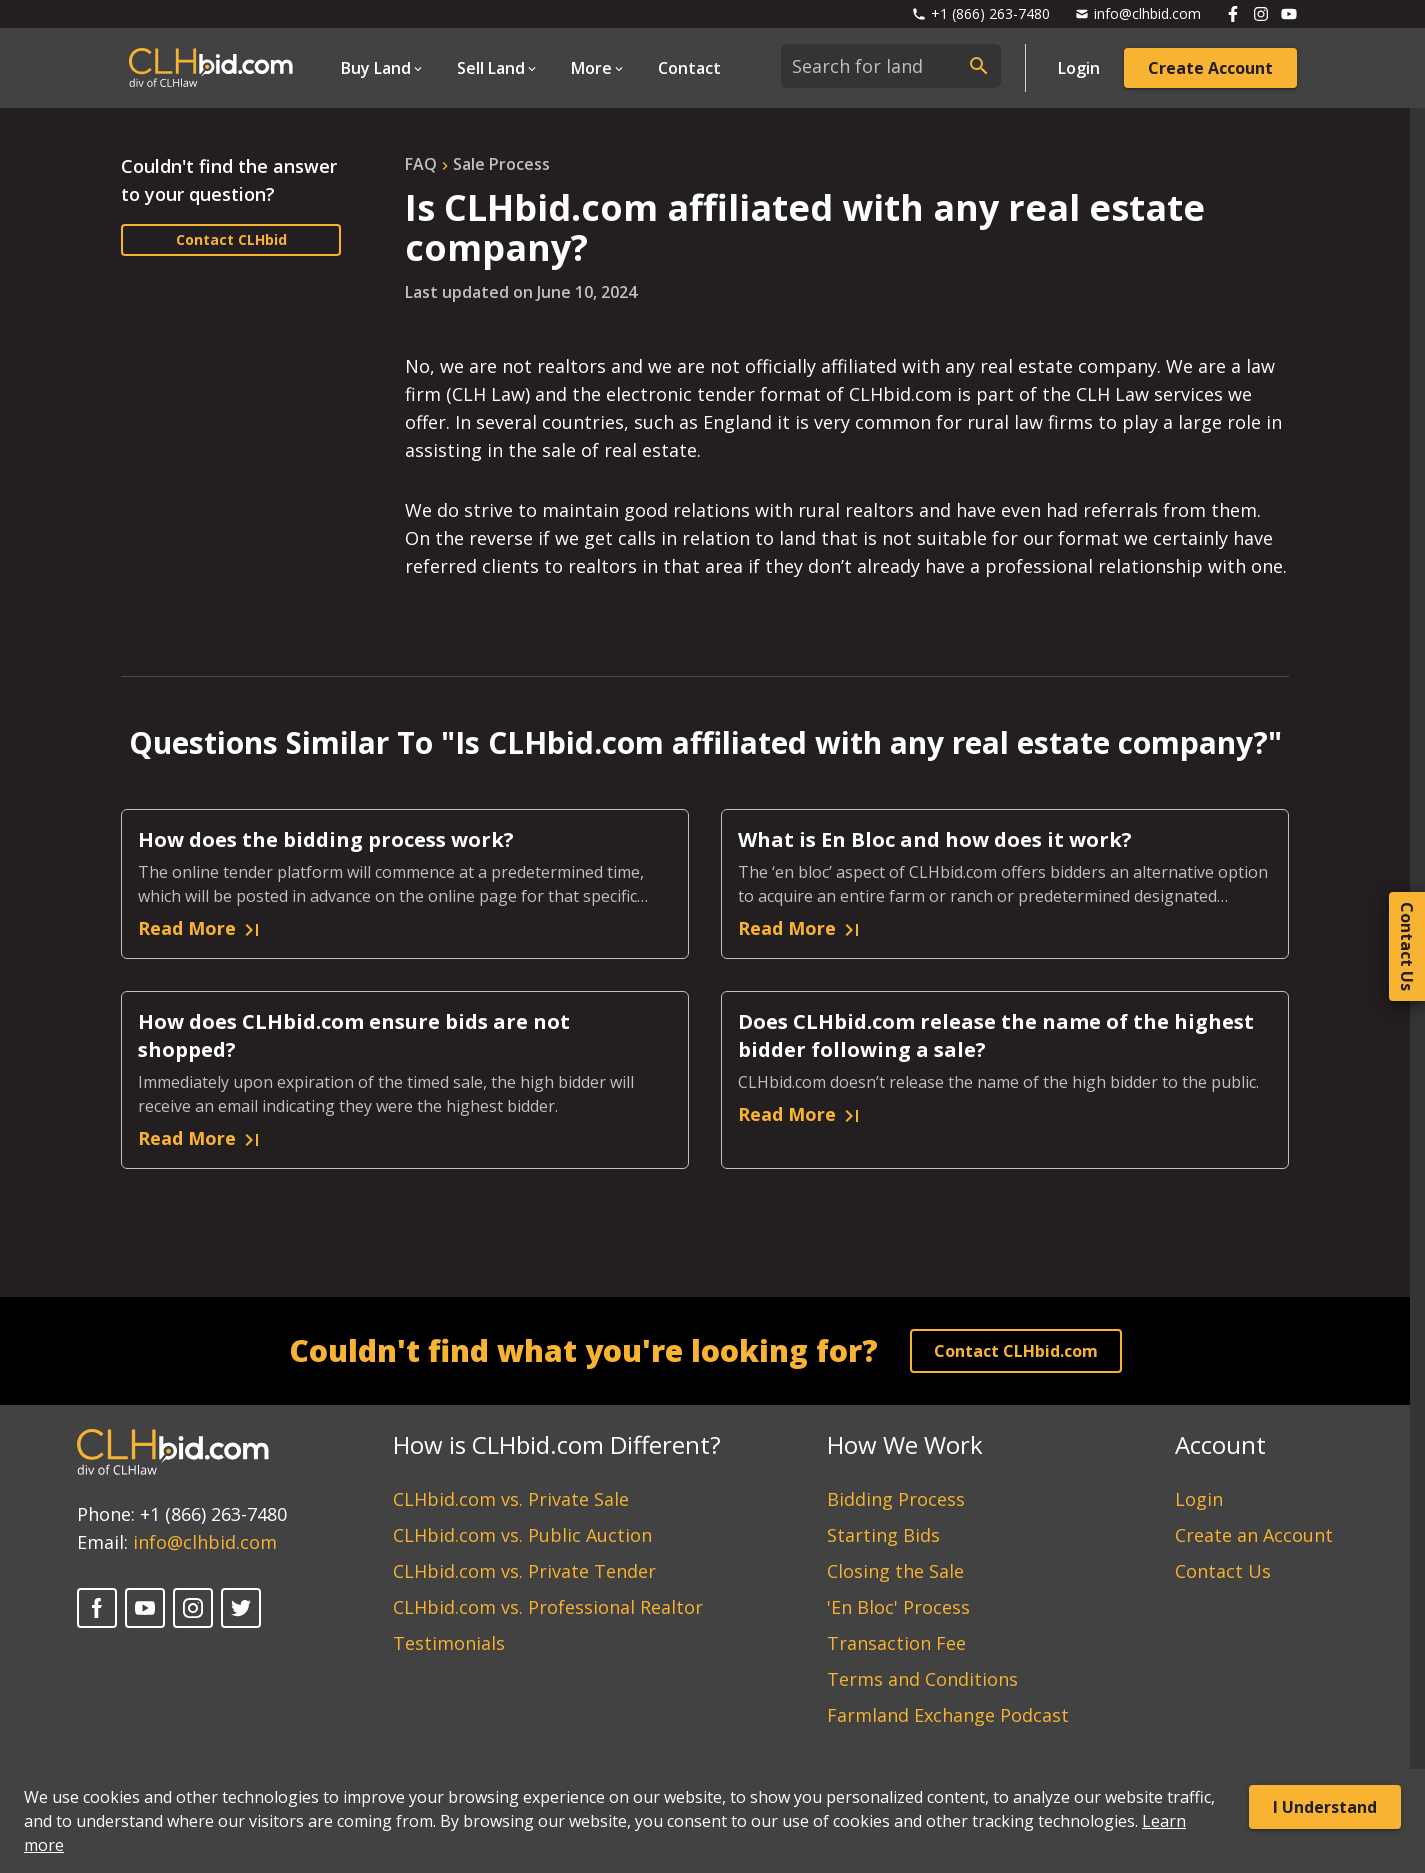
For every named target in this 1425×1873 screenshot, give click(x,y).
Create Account (1210, 68)
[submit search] (979, 66)
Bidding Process (896, 1499)
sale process (501, 164)
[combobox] (891, 66)
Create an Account (1254, 1535)
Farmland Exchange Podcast (948, 1715)
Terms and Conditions (922, 1679)
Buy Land (376, 68)
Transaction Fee (896, 1643)
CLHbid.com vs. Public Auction (522, 1535)
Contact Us (1223, 1571)
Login (1079, 68)
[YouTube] (145, 1608)
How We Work (905, 1444)
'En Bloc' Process (898, 1607)
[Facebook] (97, 1608)
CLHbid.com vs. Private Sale (511, 1499)
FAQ (421, 164)
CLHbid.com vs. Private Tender (524, 1571)
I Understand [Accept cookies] (1325, 1807)
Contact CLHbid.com (1016, 1351)
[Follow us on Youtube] (1289, 14)
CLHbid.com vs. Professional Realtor (548, 1607)
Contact (689, 68)
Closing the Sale (895, 1571)
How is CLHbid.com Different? (557, 1444)
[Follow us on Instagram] (1261, 14)
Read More (201, 929)
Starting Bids (883, 1535)
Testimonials (449, 1643)
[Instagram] (193, 1608)
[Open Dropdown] (383, 68)
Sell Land (491, 68)
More (591, 68)
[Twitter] (241, 1608)
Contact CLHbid (231, 239)
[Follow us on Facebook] (1233, 14)
